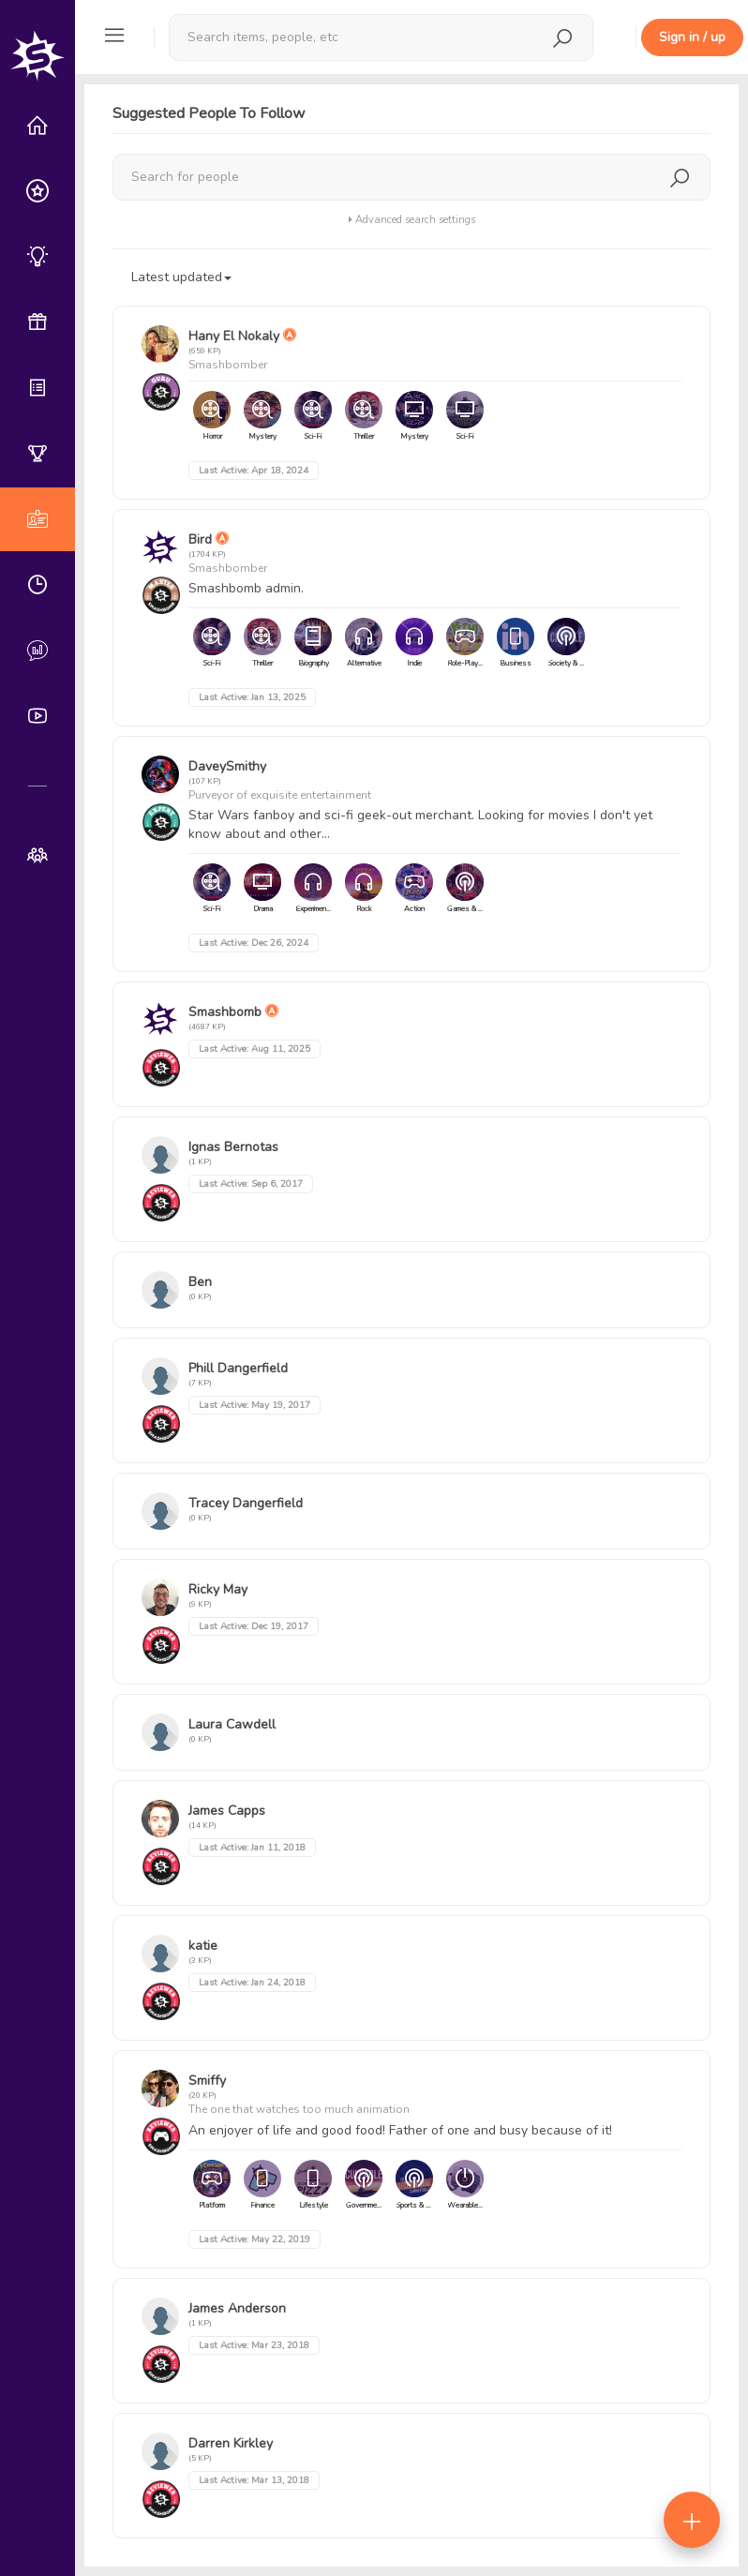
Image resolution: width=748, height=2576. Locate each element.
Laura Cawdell (232, 1724)
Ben (200, 1282)
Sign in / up (692, 37)
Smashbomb (225, 1012)
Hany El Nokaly (233, 336)
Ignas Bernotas (233, 1147)
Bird (200, 539)
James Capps (226, 1811)
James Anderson (237, 2308)
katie (202, 1945)
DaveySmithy (227, 766)
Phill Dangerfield (238, 1368)
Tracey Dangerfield (245, 1503)
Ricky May (217, 1589)
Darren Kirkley (230, 2443)
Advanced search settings (412, 220)
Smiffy (207, 2080)
